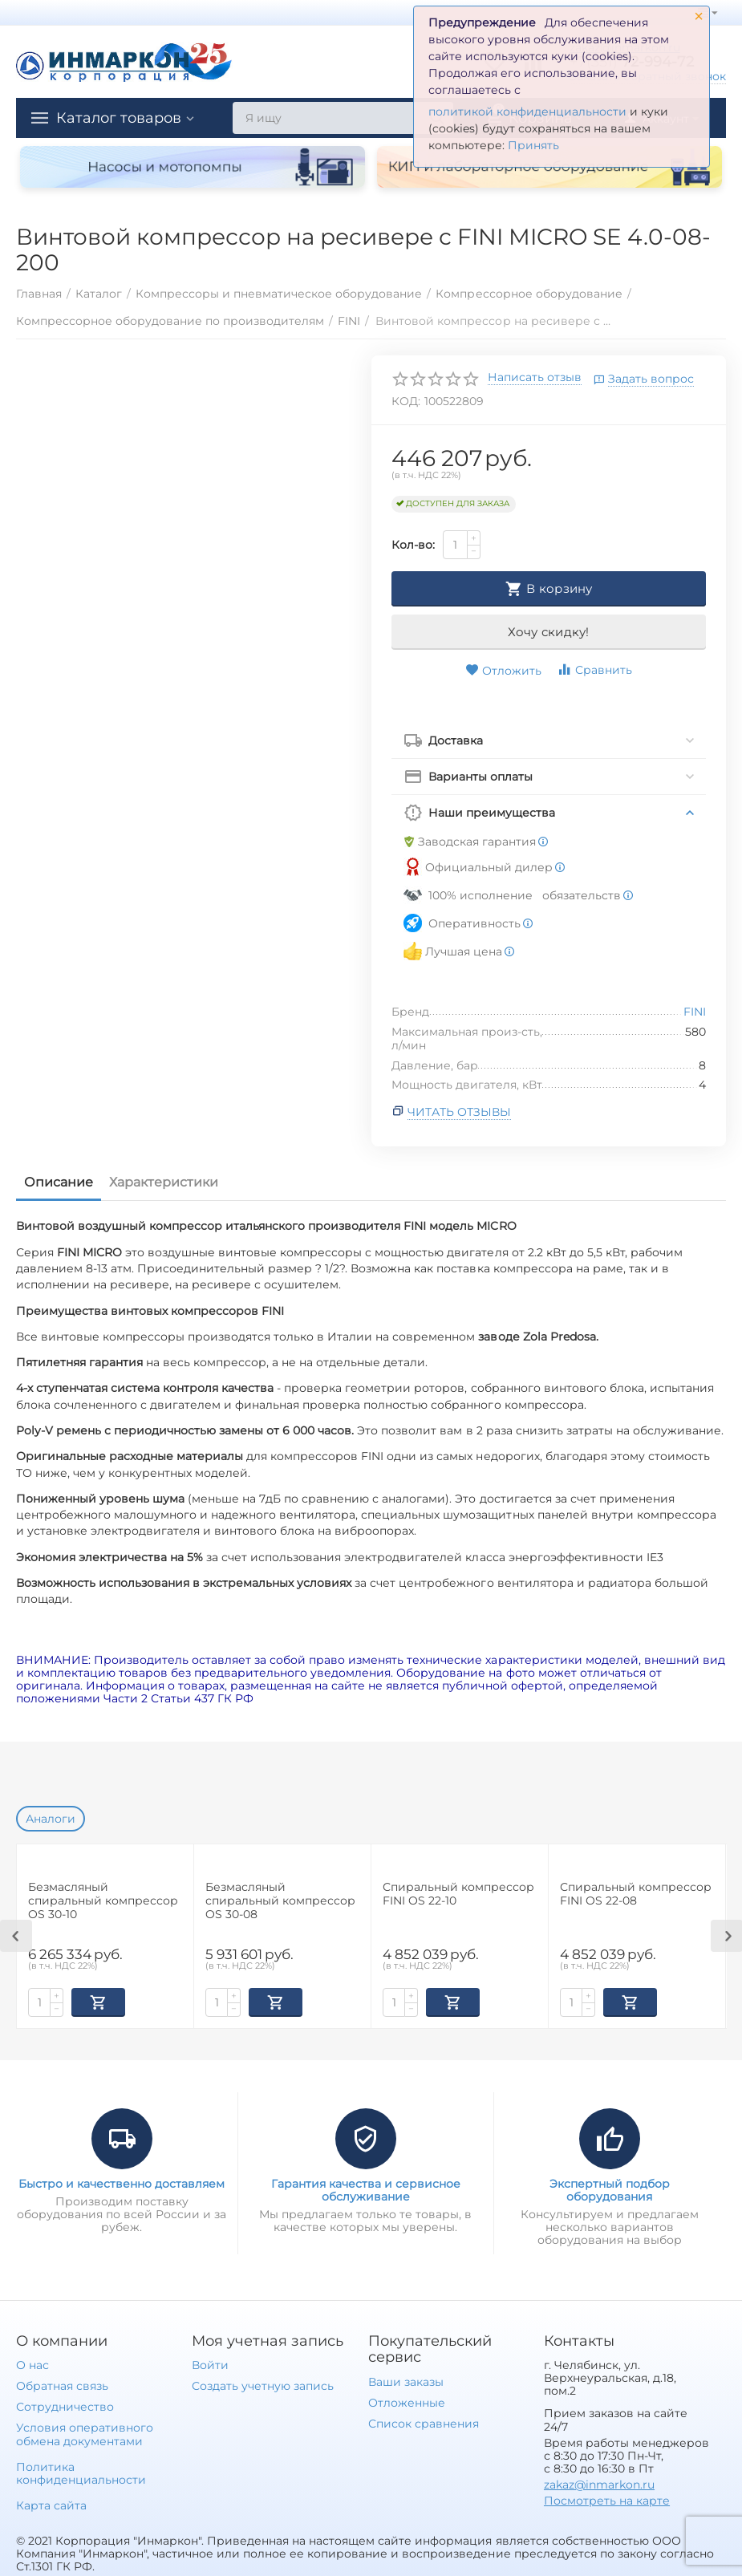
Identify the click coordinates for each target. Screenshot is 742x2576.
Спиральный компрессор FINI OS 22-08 (636, 1894)
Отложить (503, 670)
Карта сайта (51, 2504)
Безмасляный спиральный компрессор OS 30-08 (280, 1900)
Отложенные (406, 2401)
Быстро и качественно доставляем (121, 2182)
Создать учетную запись (263, 2384)
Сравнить (594, 669)
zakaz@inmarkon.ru (599, 2483)
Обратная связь (62, 2384)
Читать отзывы (459, 1112)
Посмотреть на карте (607, 2499)
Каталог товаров (118, 118)
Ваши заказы (406, 2380)
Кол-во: (413, 545)
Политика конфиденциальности (81, 2471)
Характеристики (163, 1182)
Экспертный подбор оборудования (609, 2188)
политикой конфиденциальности (527, 111)
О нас (32, 2363)
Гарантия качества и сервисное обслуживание (365, 2188)
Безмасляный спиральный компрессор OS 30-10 (103, 1900)
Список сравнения (423, 2422)
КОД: (405, 401)
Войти (210, 2363)
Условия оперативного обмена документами (84, 2432)
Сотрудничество (65, 2405)
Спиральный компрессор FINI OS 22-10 (458, 1894)
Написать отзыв (535, 377)
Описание (58, 1182)
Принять (533, 145)
